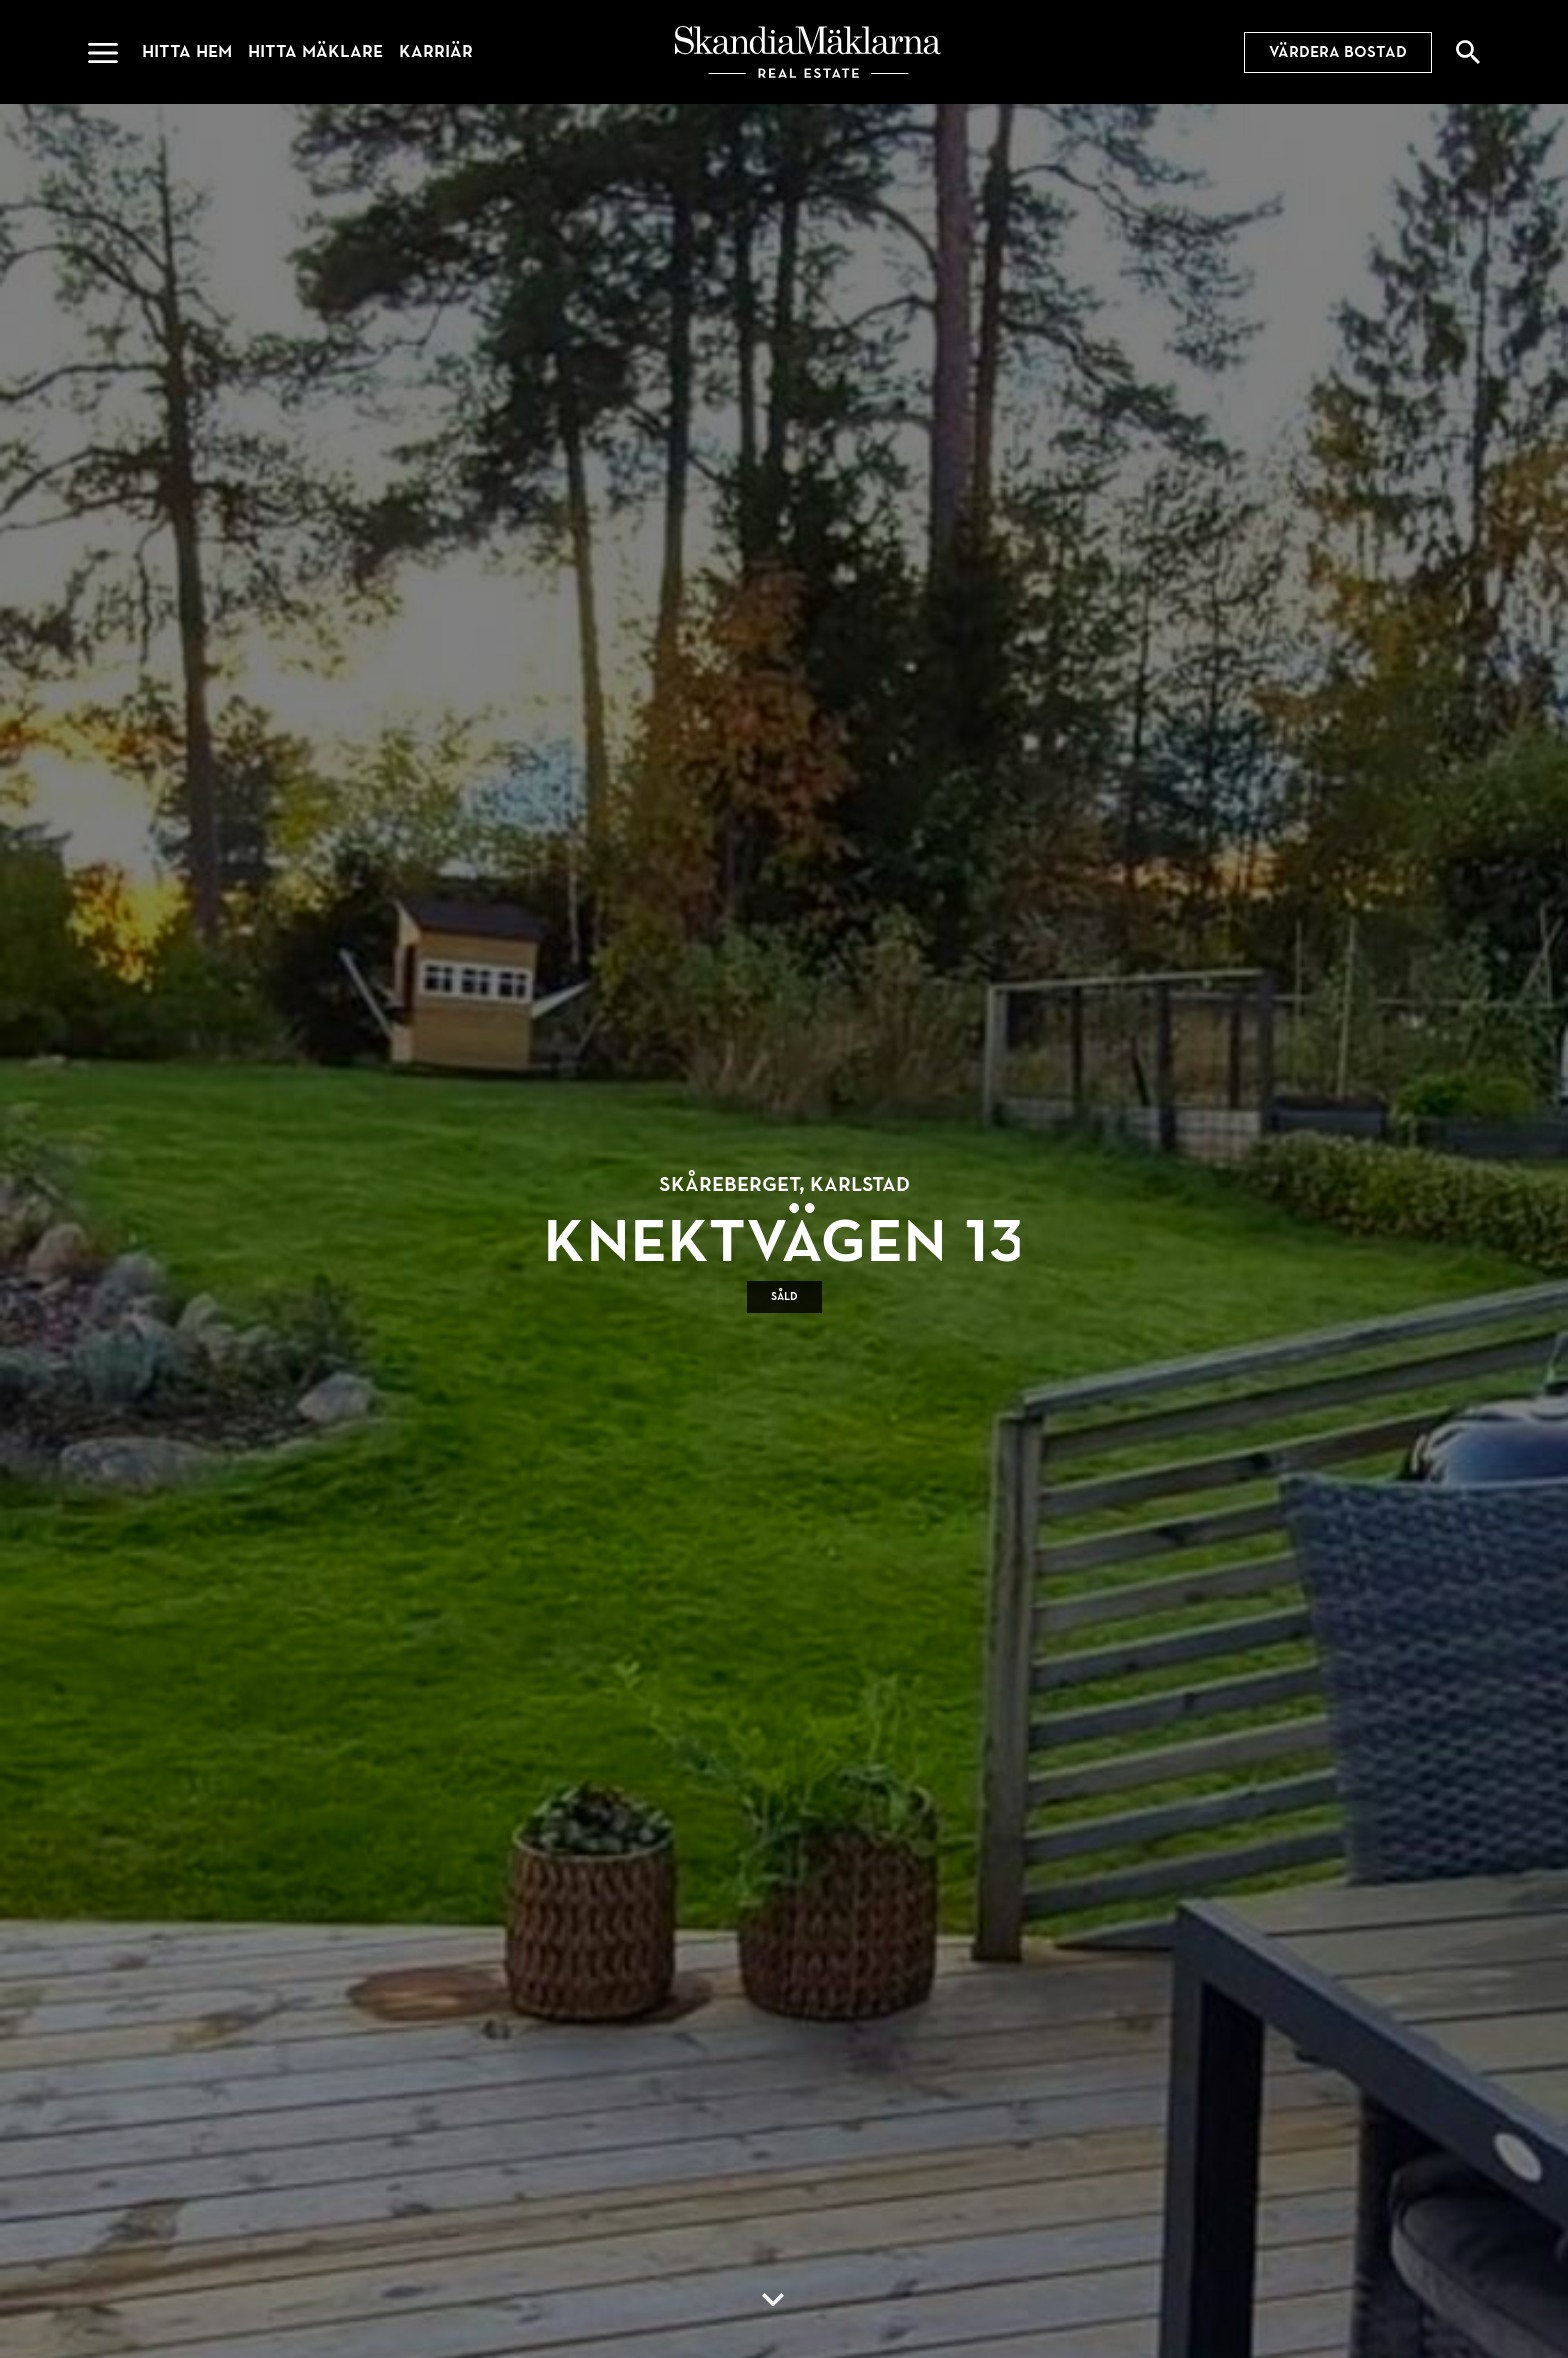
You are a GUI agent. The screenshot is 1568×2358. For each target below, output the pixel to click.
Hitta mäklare (315, 51)
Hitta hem (187, 51)
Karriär (436, 51)
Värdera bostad (1338, 52)
